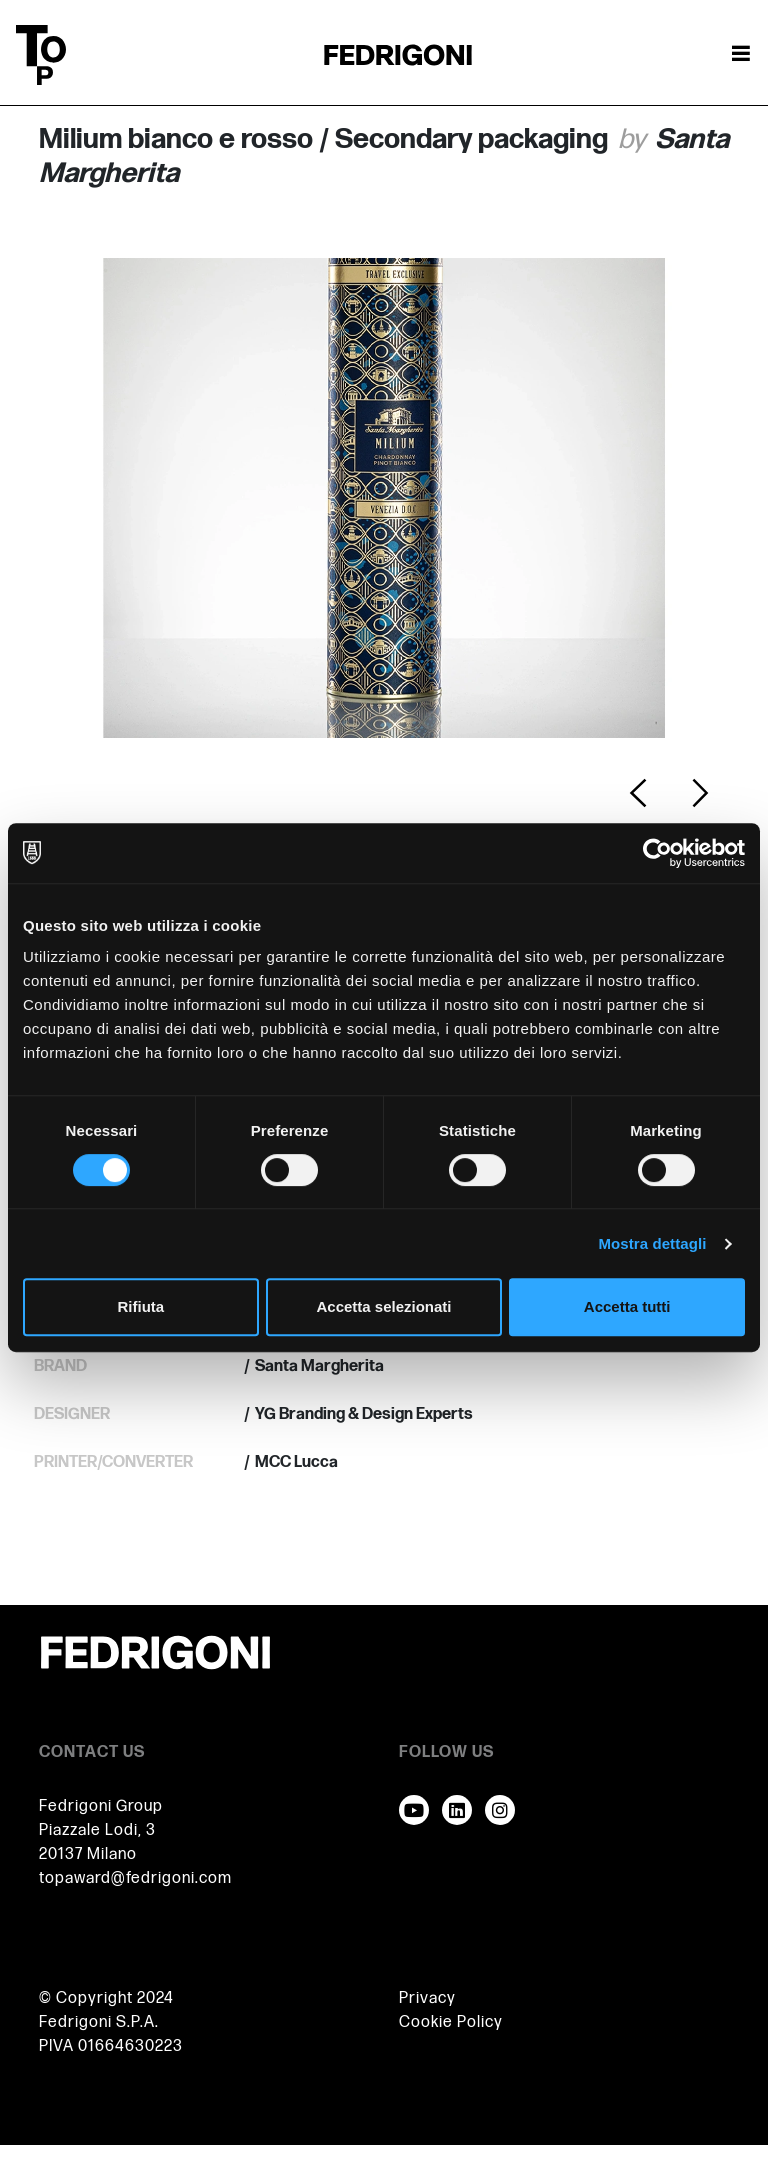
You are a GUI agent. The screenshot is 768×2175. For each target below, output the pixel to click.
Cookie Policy (451, 2022)
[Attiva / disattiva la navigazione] (741, 55)
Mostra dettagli (652, 1243)
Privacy (427, 1998)
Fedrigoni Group (101, 1806)
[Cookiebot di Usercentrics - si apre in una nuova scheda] (657, 853)
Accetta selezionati (383, 1306)
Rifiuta (140, 1306)
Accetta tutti (627, 1306)
